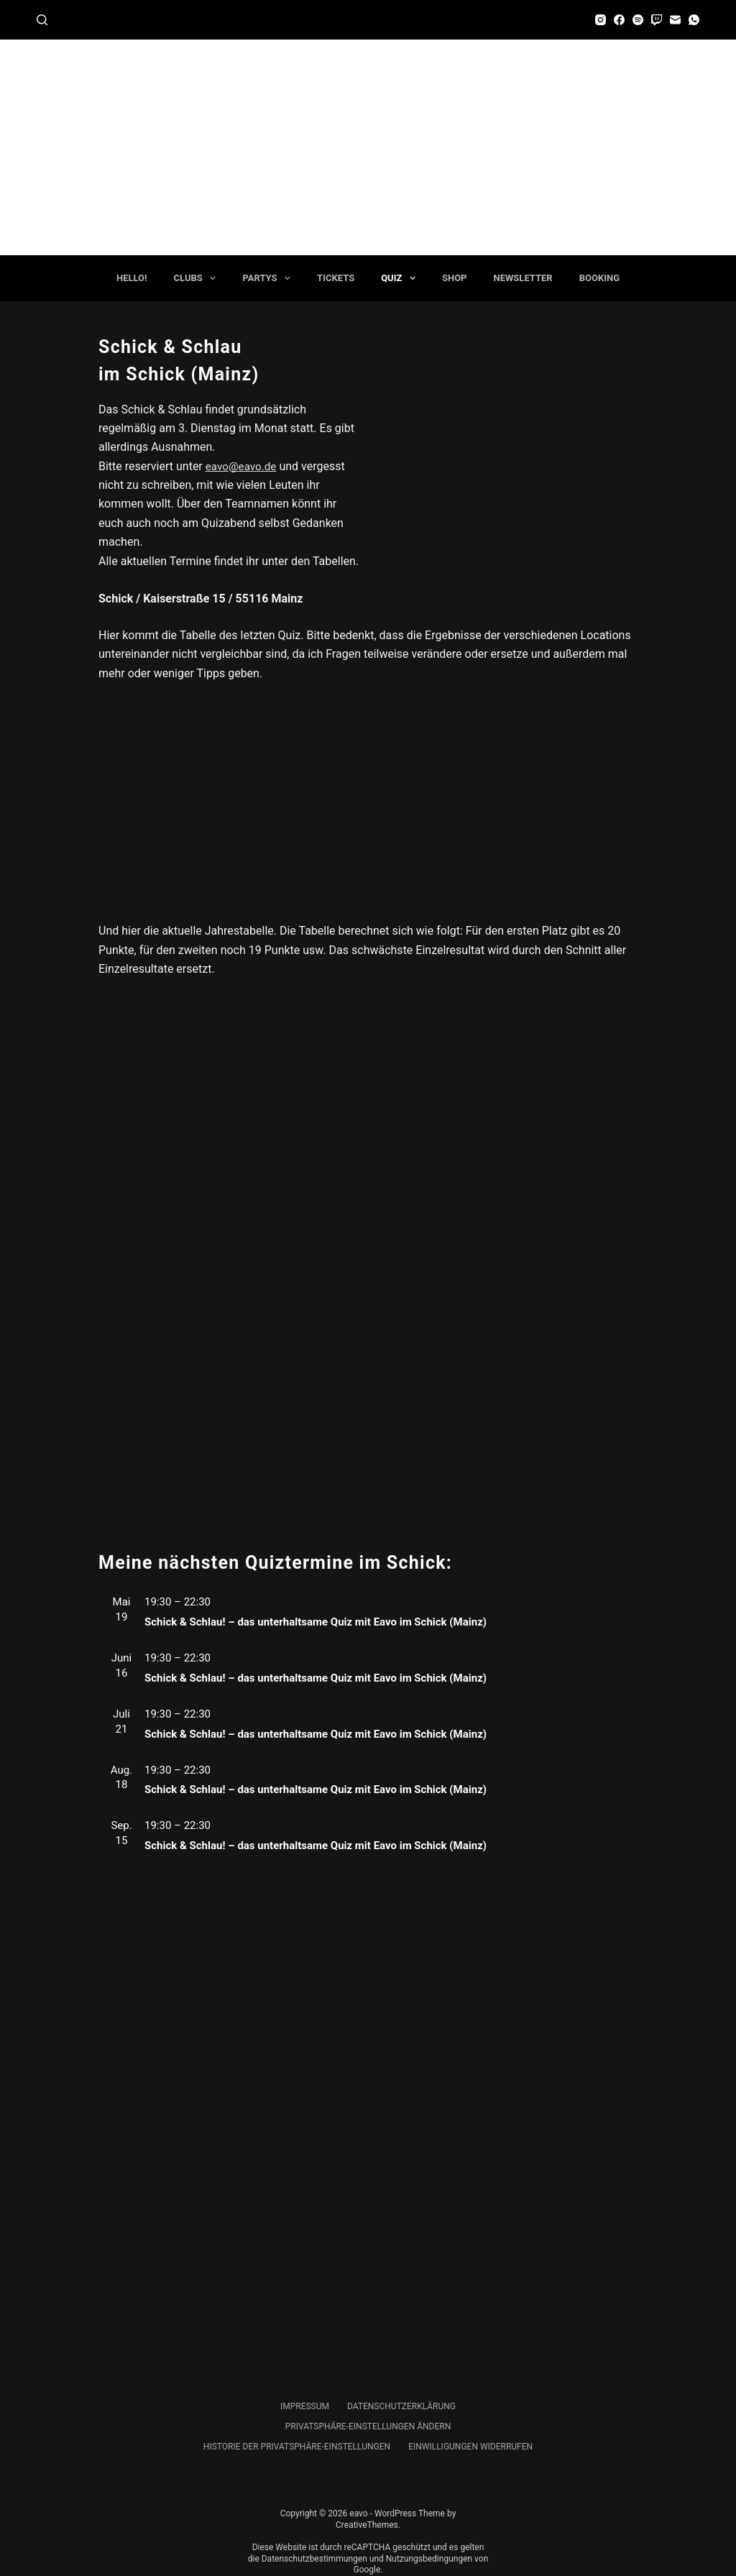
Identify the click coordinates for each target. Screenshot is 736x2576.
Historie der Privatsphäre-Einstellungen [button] (296, 2447)
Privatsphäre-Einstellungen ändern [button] (368, 2426)
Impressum (304, 2406)
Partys (269, 278)
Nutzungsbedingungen (429, 2559)
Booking (599, 277)
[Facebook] (619, 19)
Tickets (335, 277)
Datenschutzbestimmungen (314, 2559)
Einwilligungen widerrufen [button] (470, 2447)
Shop (454, 277)
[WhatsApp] (694, 19)
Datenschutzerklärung (401, 2406)
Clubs (198, 278)
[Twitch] (656, 19)
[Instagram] (600, 19)
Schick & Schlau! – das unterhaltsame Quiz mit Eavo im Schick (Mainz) (315, 1621)
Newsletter (523, 277)
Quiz (401, 278)
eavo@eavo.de (243, 466)
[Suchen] (42, 19)
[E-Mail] (675, 19)
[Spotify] (637, 19)
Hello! (131, 277)
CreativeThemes (367, 2525)
